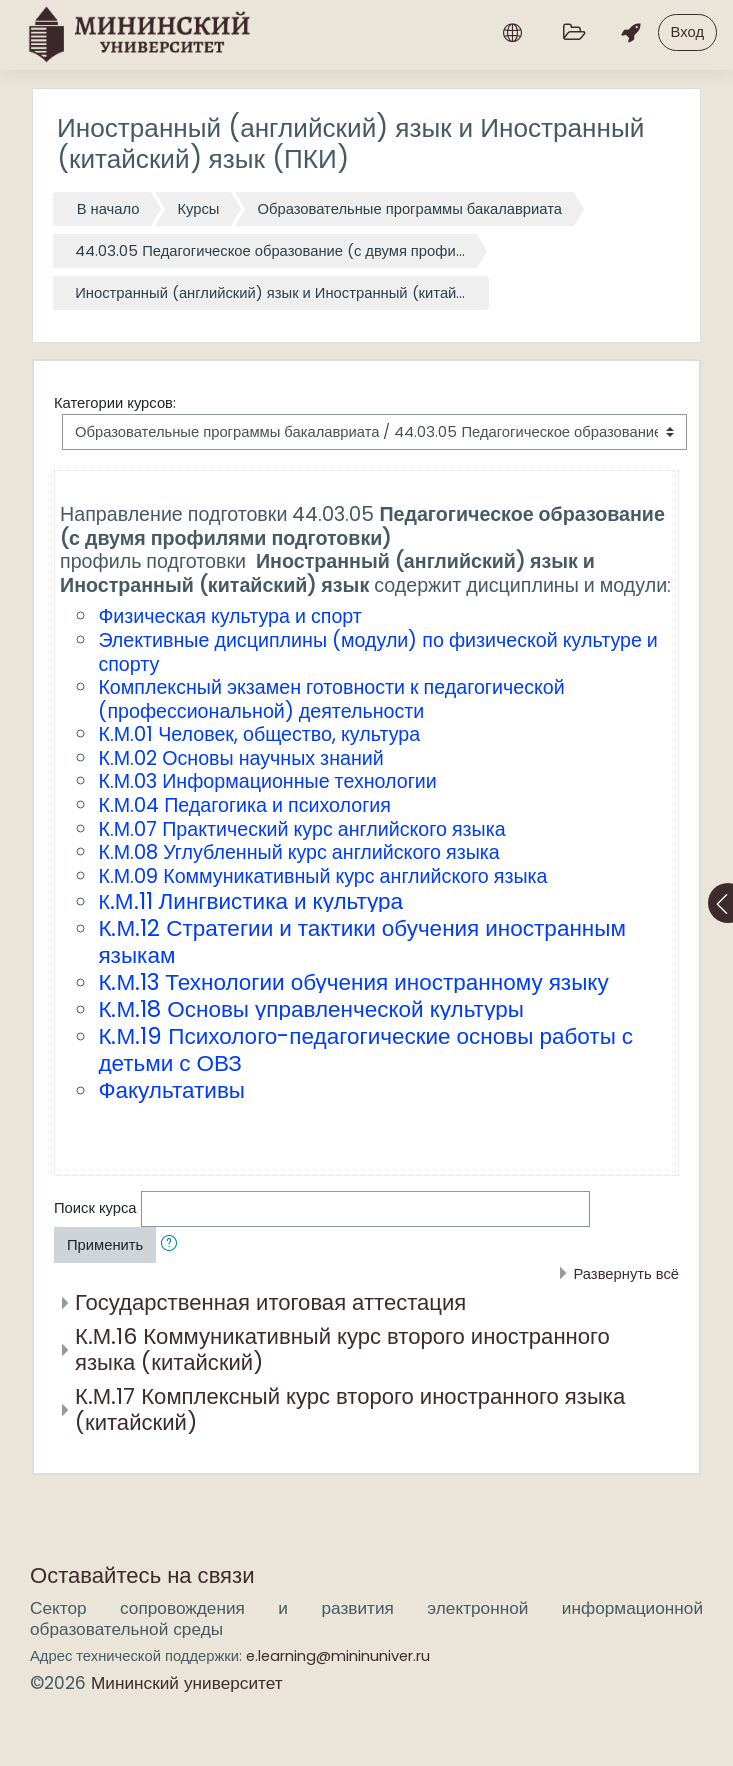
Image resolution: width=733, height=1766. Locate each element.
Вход (687, 31)
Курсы (198, 208)
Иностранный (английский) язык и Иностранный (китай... (270, 292)
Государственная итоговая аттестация (270, 1302)
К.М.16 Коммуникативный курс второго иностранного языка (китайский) (342, 1350)
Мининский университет (187, 1683)
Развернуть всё (626, 1273)
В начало (108, 208)
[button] (173, 1245)
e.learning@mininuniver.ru (338, 1655)
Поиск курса (95, 1207)
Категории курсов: (115, 402)
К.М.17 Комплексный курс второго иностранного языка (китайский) (350, 1410)
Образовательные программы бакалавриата (409, 208)
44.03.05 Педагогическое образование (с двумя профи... (270, 250)
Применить (105, 1244)
